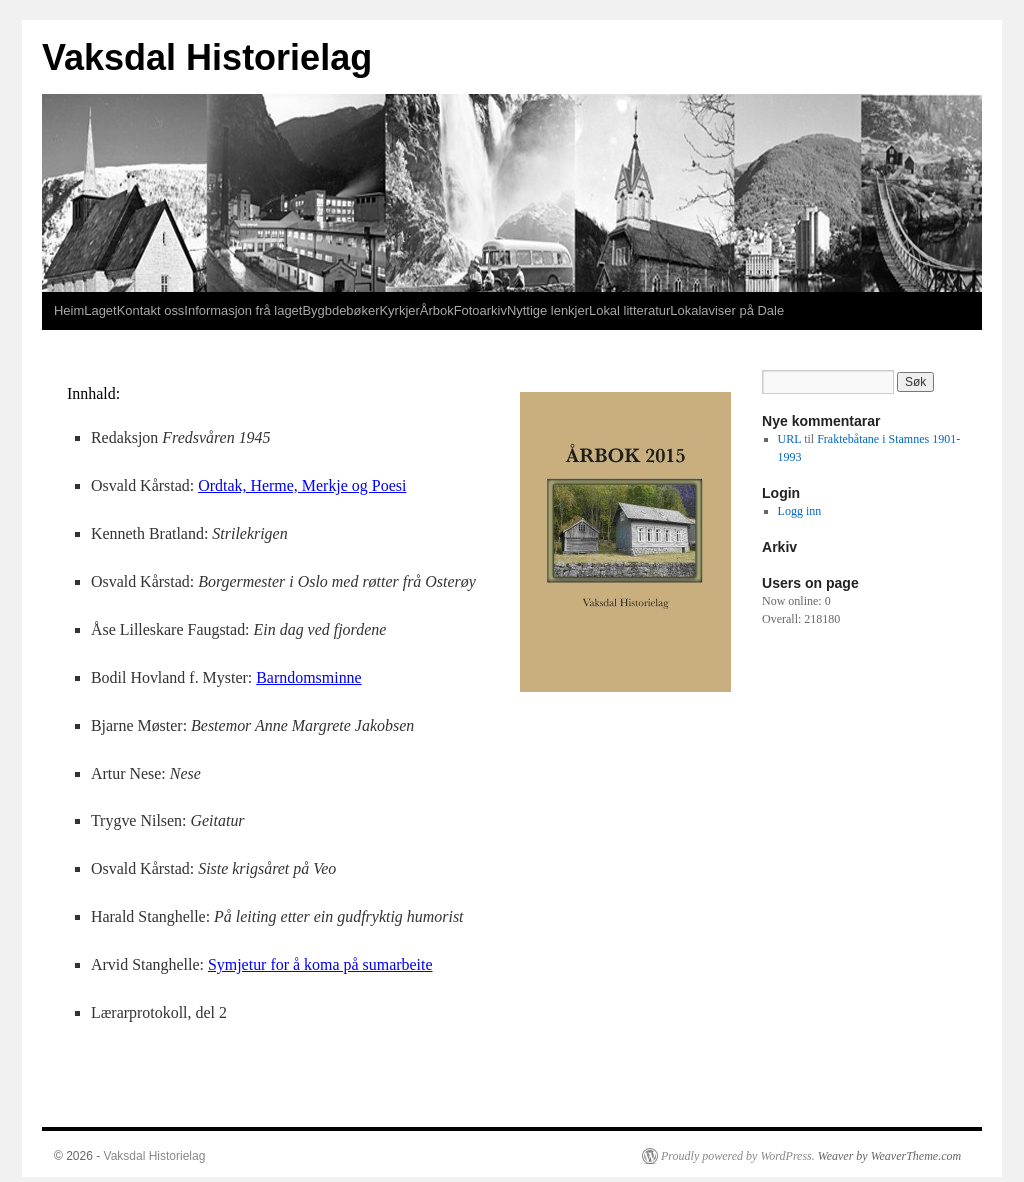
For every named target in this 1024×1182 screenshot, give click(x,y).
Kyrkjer (399, 310)
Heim (69, 310)
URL (790, 439)
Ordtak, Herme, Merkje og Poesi (302, 485)
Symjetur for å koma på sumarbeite (320, 964)
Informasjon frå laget (243, 310)
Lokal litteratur (629, 310)
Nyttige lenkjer (548, 310)
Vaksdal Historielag (207, 57)
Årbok (437, 310)
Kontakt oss (151, 310)
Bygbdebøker (340, 310)
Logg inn (800, 511)
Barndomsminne (308, 677)
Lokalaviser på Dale (727, 310)
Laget (100, 310)
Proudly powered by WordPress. (738, 1156)
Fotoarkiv (480, 310)
